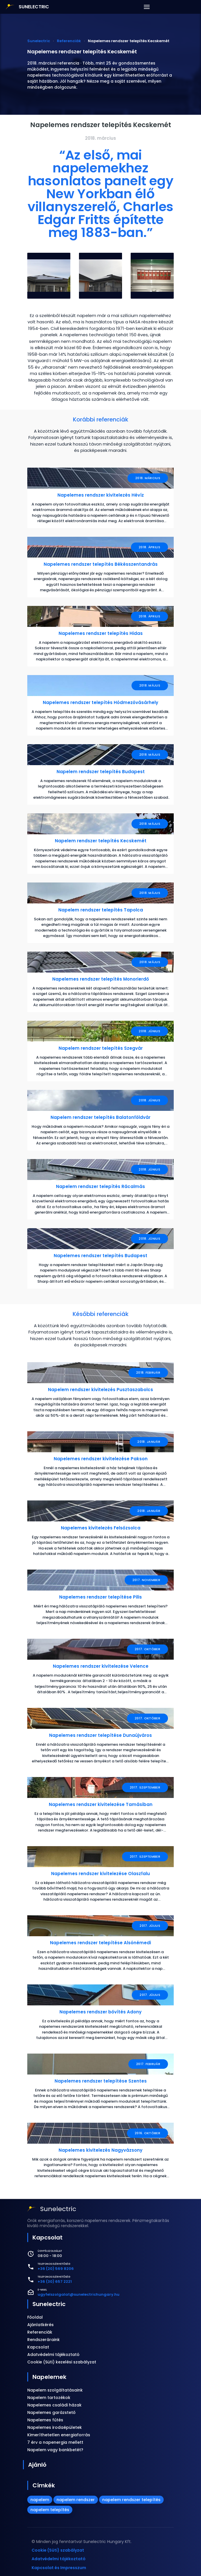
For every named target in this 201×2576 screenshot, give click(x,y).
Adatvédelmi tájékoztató (53, 2354)
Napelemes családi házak (54, 2405)
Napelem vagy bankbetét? (55, 2450)
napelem (39, 2500)
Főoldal (35, 2317)
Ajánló (37, 2465)
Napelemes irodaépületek (54, 2427)
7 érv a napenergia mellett (55, 2442)
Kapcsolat (38, 2347)
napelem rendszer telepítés (131, 2500)
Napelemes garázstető (51, 2412)
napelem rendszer (76, 2500)
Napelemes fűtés (45, 2420)
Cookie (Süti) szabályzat (58, 2550)
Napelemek (49, 2377)
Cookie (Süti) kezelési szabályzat (61, 2362)
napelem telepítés (49, 2510)
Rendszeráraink (43, 2339)
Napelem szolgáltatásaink (55, 2390)
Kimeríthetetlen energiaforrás (58, 2435)
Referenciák (39, 2332)
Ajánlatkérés (40, 2325)
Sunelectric (48, 2304)
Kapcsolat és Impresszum (59, 2567)
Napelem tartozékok (48, 2397)
